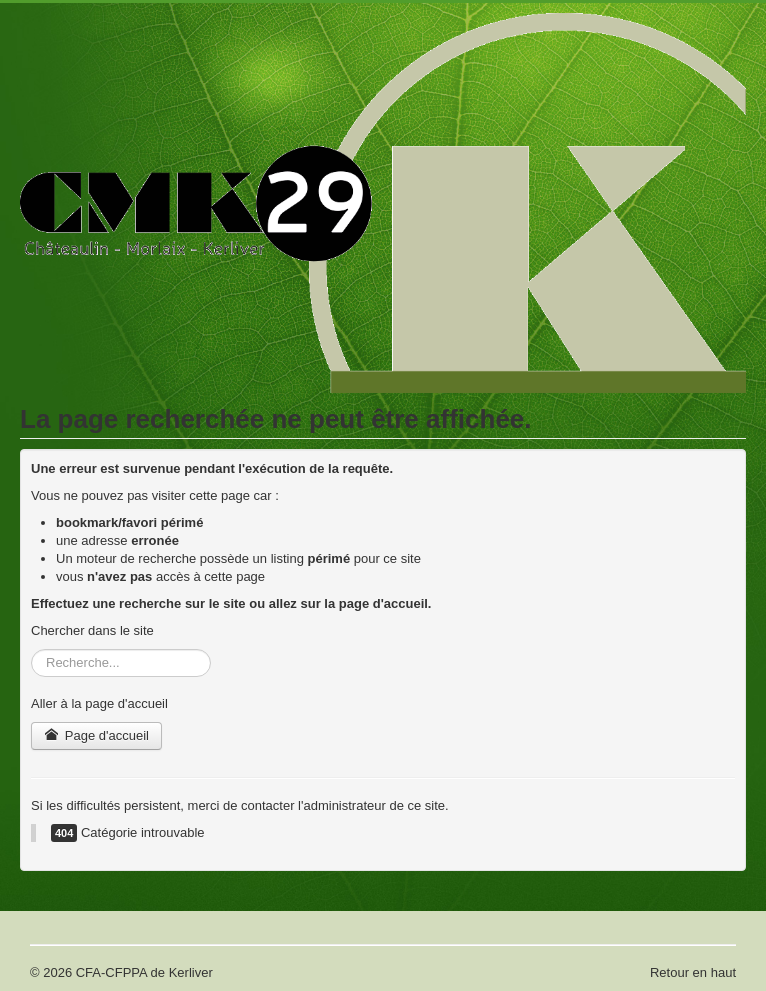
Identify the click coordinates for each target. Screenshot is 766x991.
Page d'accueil (96, 735)
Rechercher (31, 649)
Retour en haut (693, 972)
